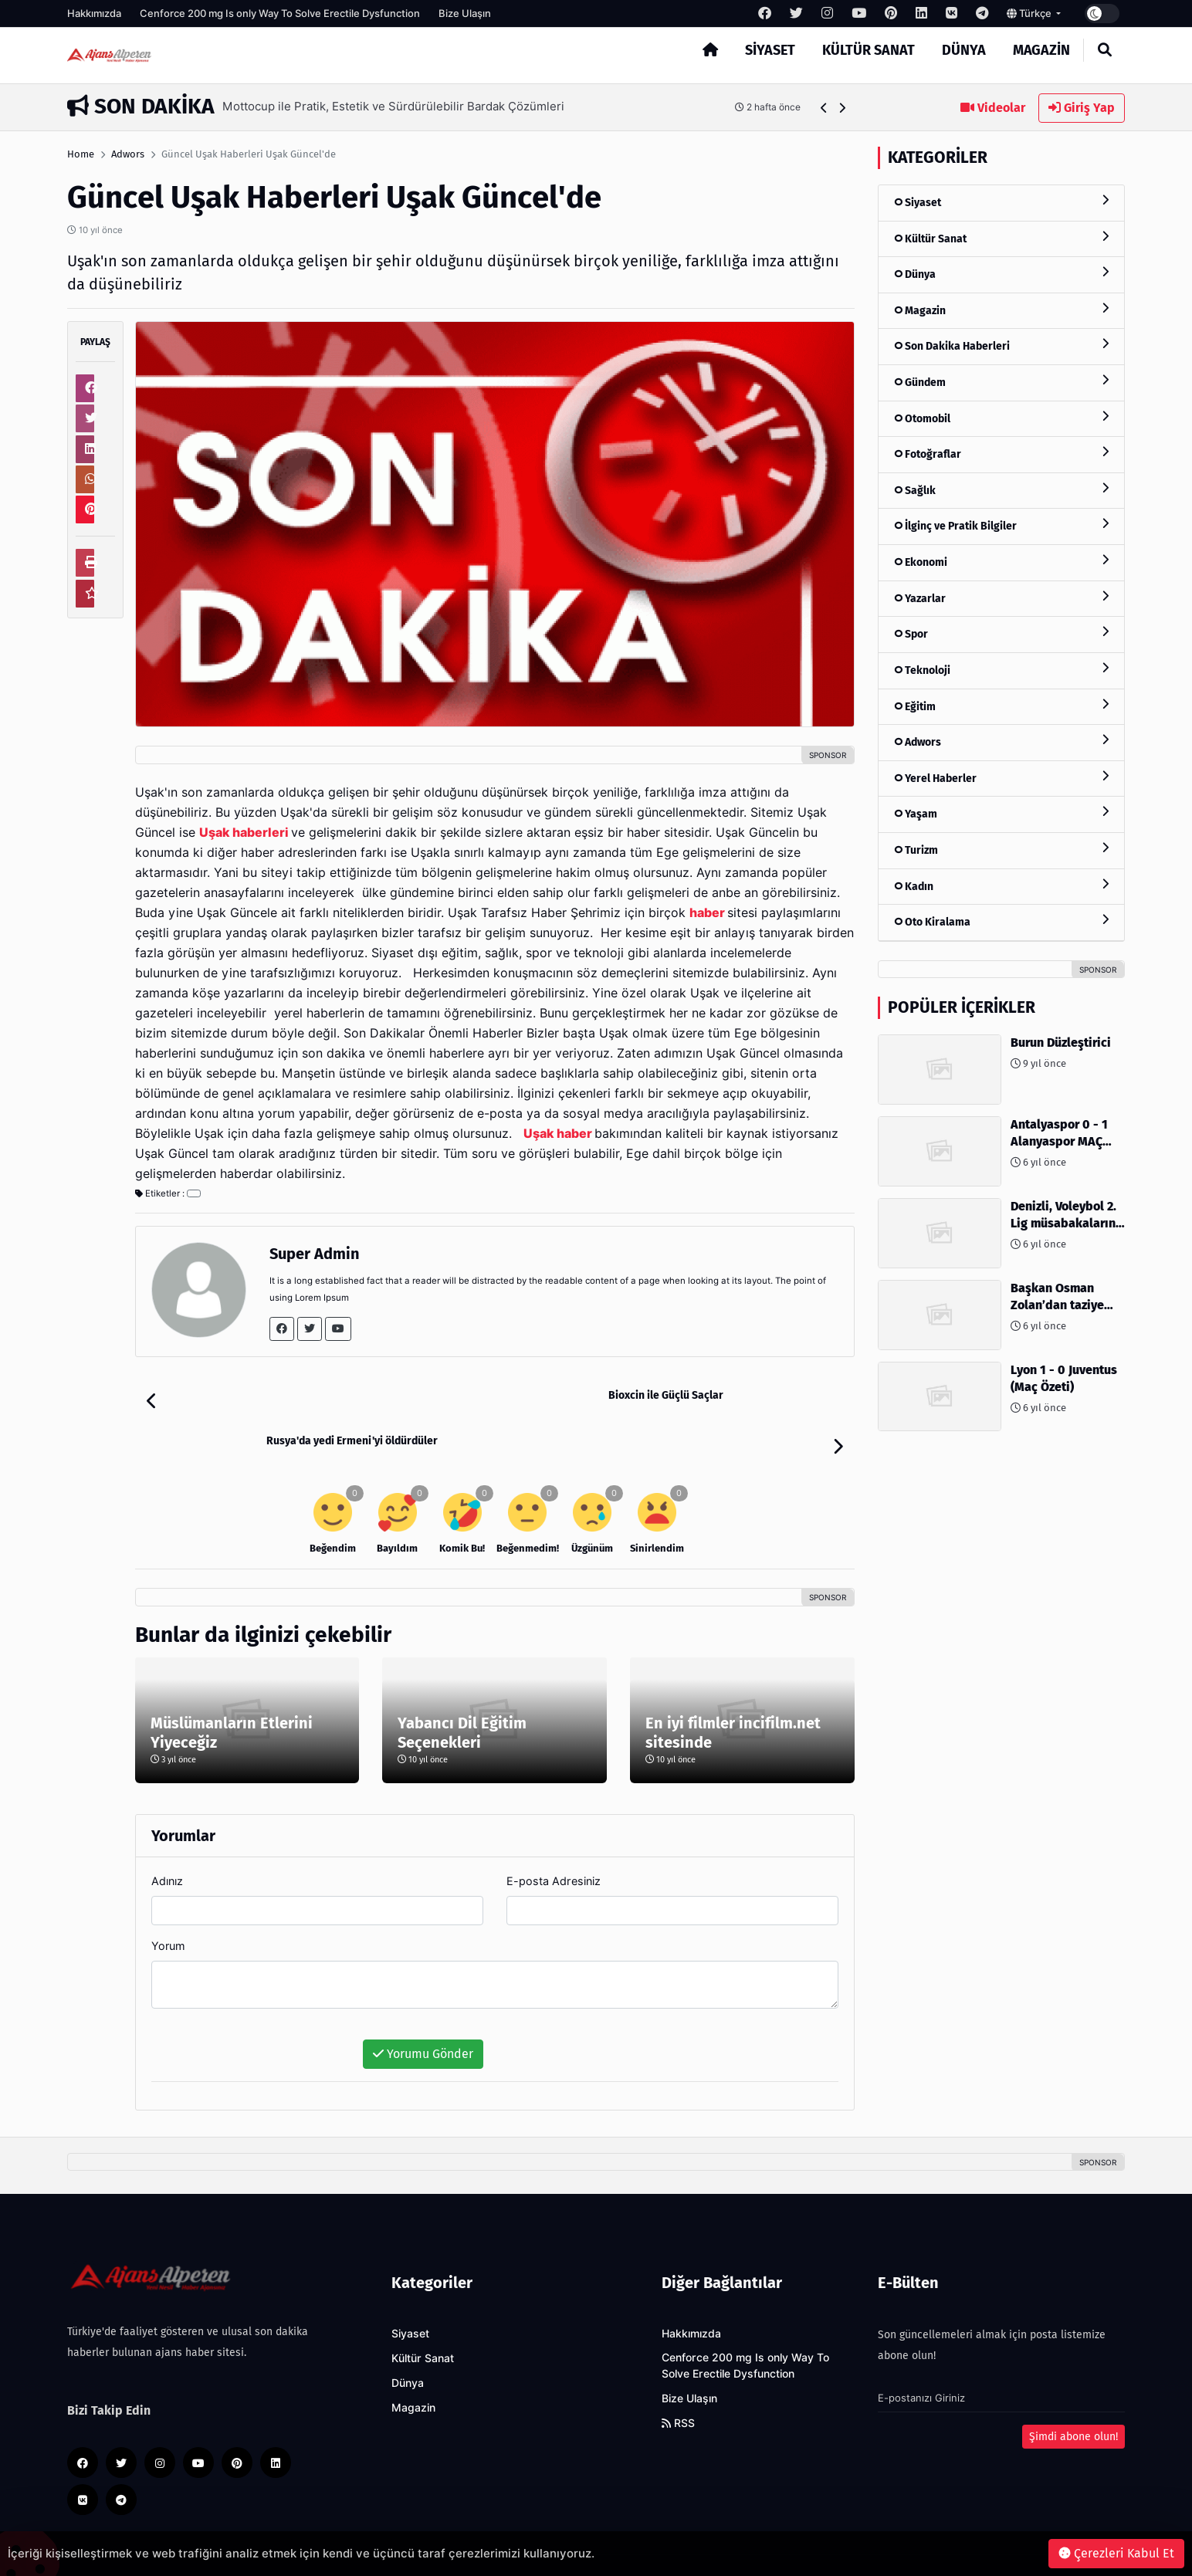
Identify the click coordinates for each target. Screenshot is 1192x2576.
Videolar (992, 107)
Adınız (167, 1835)
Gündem (1001, 381)
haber (707, 912)
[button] (824, 107)
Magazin (1041, 50)
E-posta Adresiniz (553, 1835)
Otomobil (1001, 418)
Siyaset (770, 50)
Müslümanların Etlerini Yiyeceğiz (232, 1687)
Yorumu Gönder (423, 2008)
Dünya (964, 50)
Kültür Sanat (868, 50)
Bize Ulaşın (465, 13)
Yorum (168, 1900)
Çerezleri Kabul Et (1116, 2553)
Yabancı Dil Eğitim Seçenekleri (462, 1687)
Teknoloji (1001, 669)
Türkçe (1030, 13)
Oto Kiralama (1001, 921)
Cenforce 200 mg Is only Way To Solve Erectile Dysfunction (280, 13)
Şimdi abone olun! (1073, 2391)
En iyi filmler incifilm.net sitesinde (733, 1687)
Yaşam (1001, 813)
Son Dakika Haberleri (1001, 345)
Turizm (1001, 849)
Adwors (127, 154)
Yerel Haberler (1001, 777)
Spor (1001, 633)
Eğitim (1001, 706)
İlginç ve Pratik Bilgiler (1001, 525)
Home (80, 154)
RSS (678, 2377)
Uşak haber (557, 1133)
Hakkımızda (94, 13)
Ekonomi (1001, 561)
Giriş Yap (1081, 107)
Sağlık (1001, 489)
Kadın (1001, 885)
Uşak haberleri (244, 832)
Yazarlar (1001, 598)
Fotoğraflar (1001, 453)
